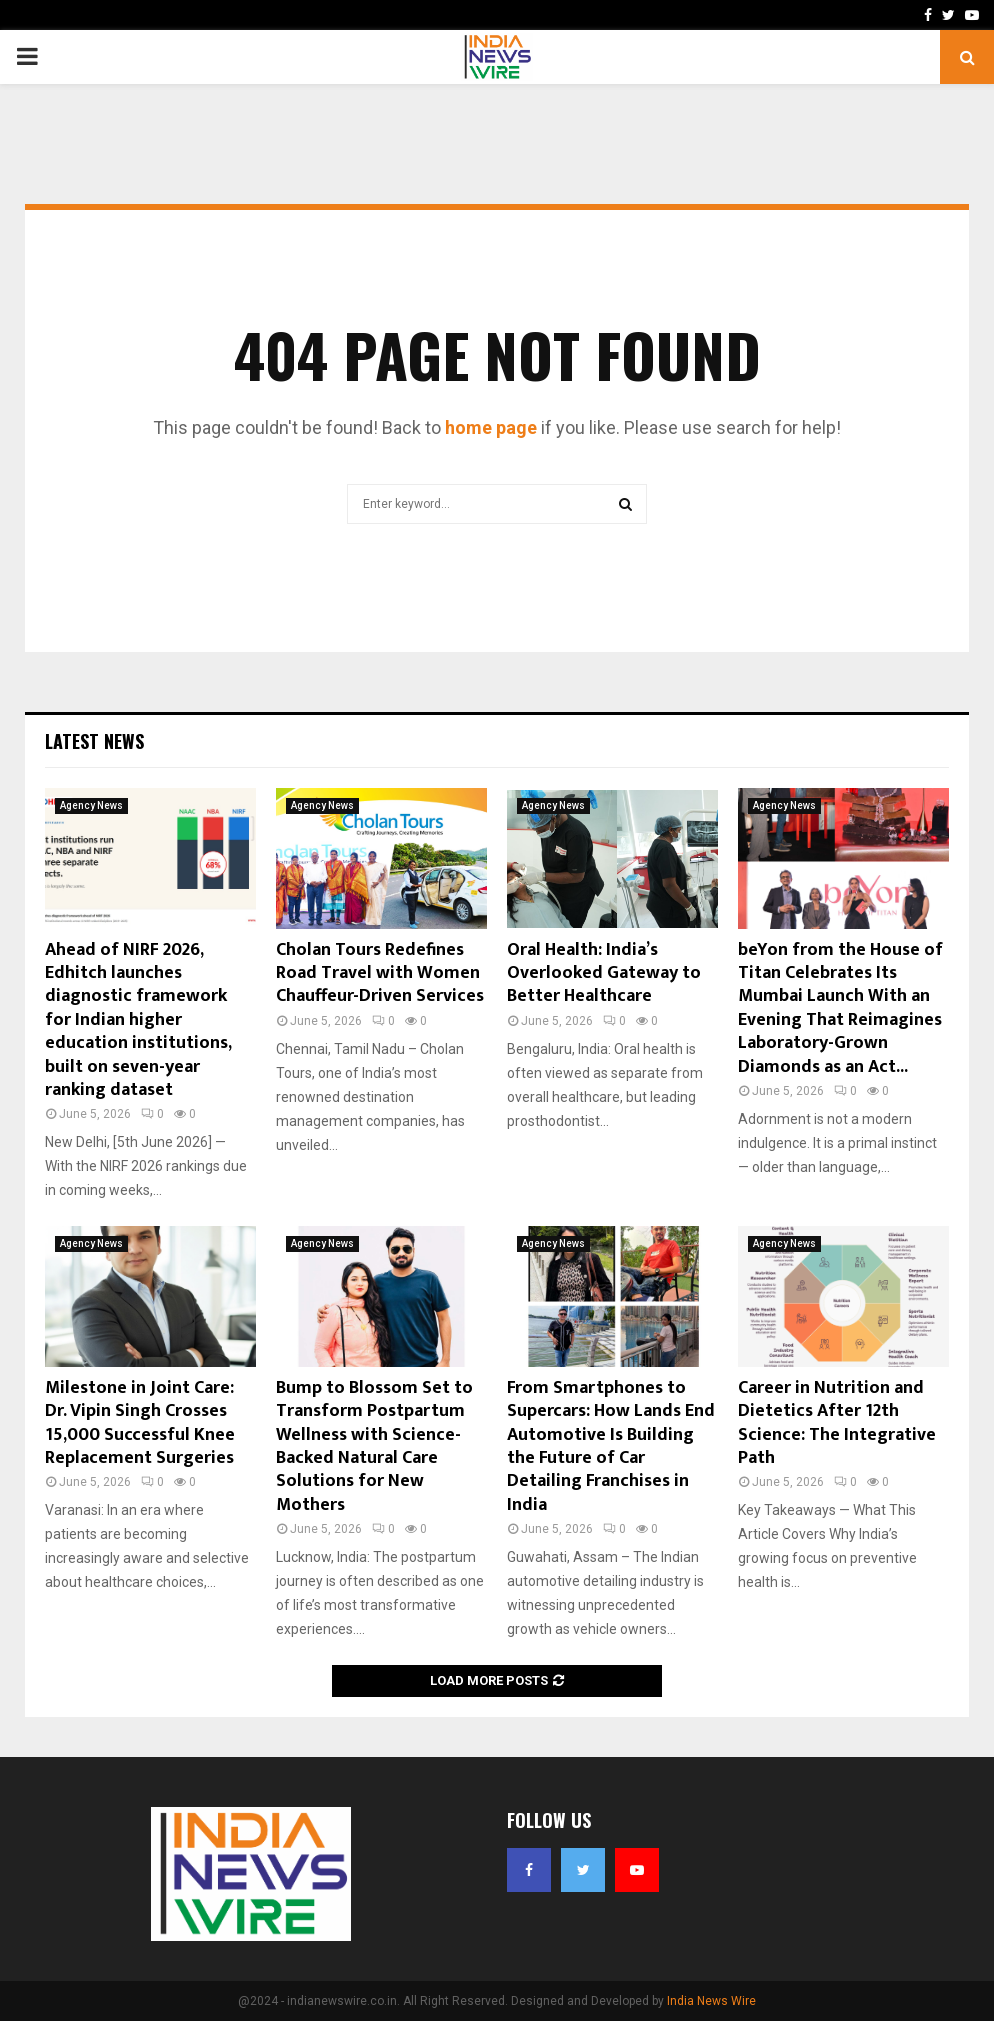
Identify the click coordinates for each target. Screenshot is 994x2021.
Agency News (91, 805)
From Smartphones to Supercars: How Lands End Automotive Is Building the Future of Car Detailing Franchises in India (611, 1446)
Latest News (94, 741)
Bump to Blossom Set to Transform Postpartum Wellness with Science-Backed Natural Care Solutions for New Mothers (374, 1446)
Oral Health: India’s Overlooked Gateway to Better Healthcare (604, 973)
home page (491, 427)
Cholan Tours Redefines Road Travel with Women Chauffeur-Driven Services (380, 973)
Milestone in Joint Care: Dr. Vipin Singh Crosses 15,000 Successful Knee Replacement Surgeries (140, 1423)
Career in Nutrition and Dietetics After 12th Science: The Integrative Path (837, 1423)
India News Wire (711, 2001)
